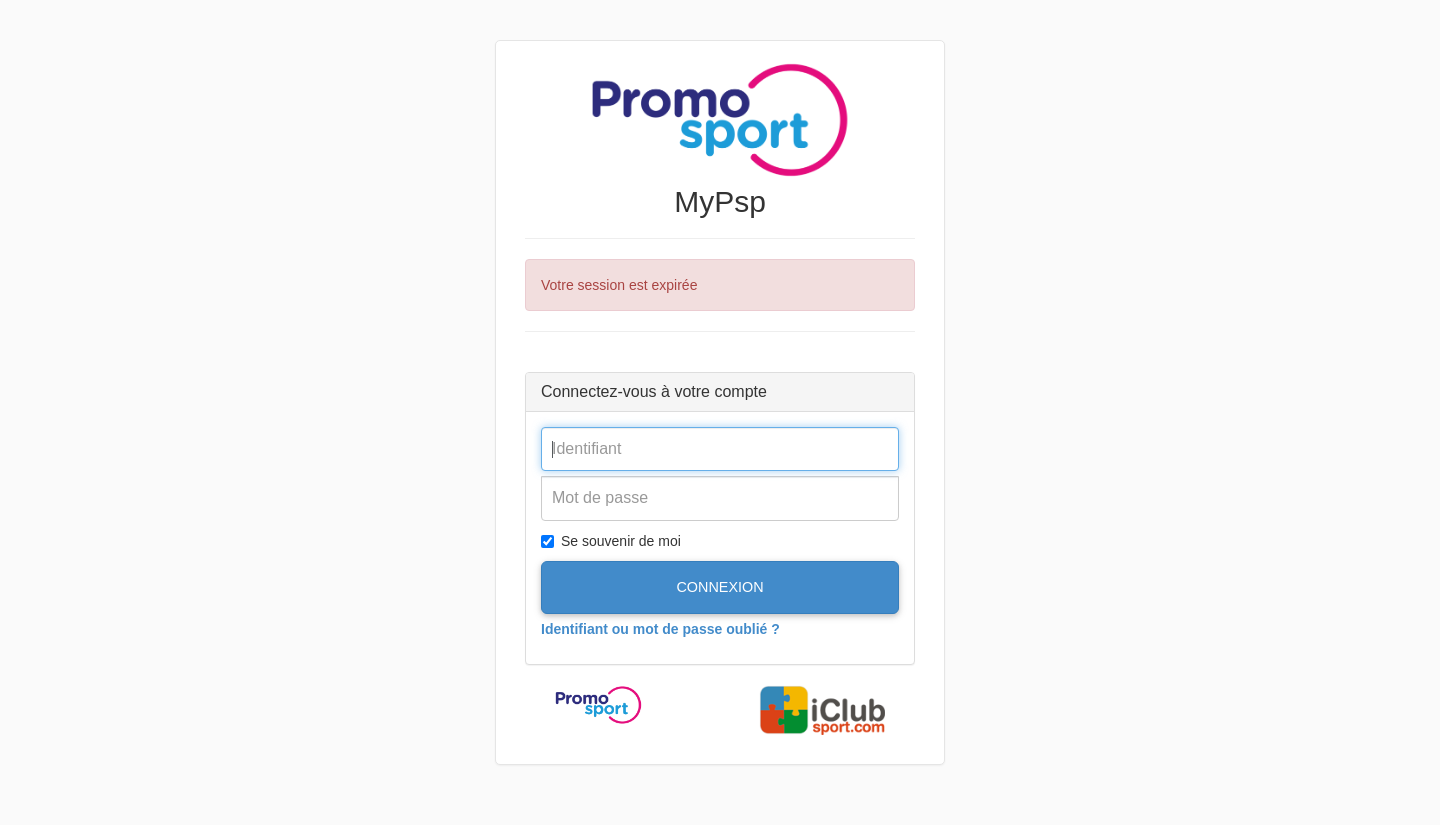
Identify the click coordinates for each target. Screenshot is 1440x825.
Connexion (719, 587)
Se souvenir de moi (611, 541)
